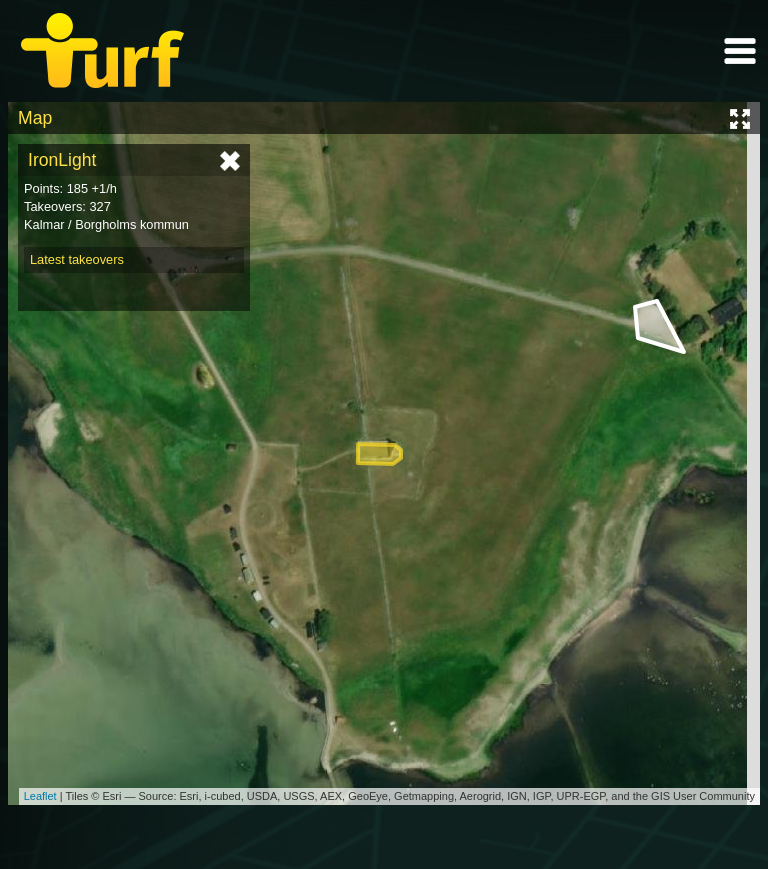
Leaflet (40, 796)
